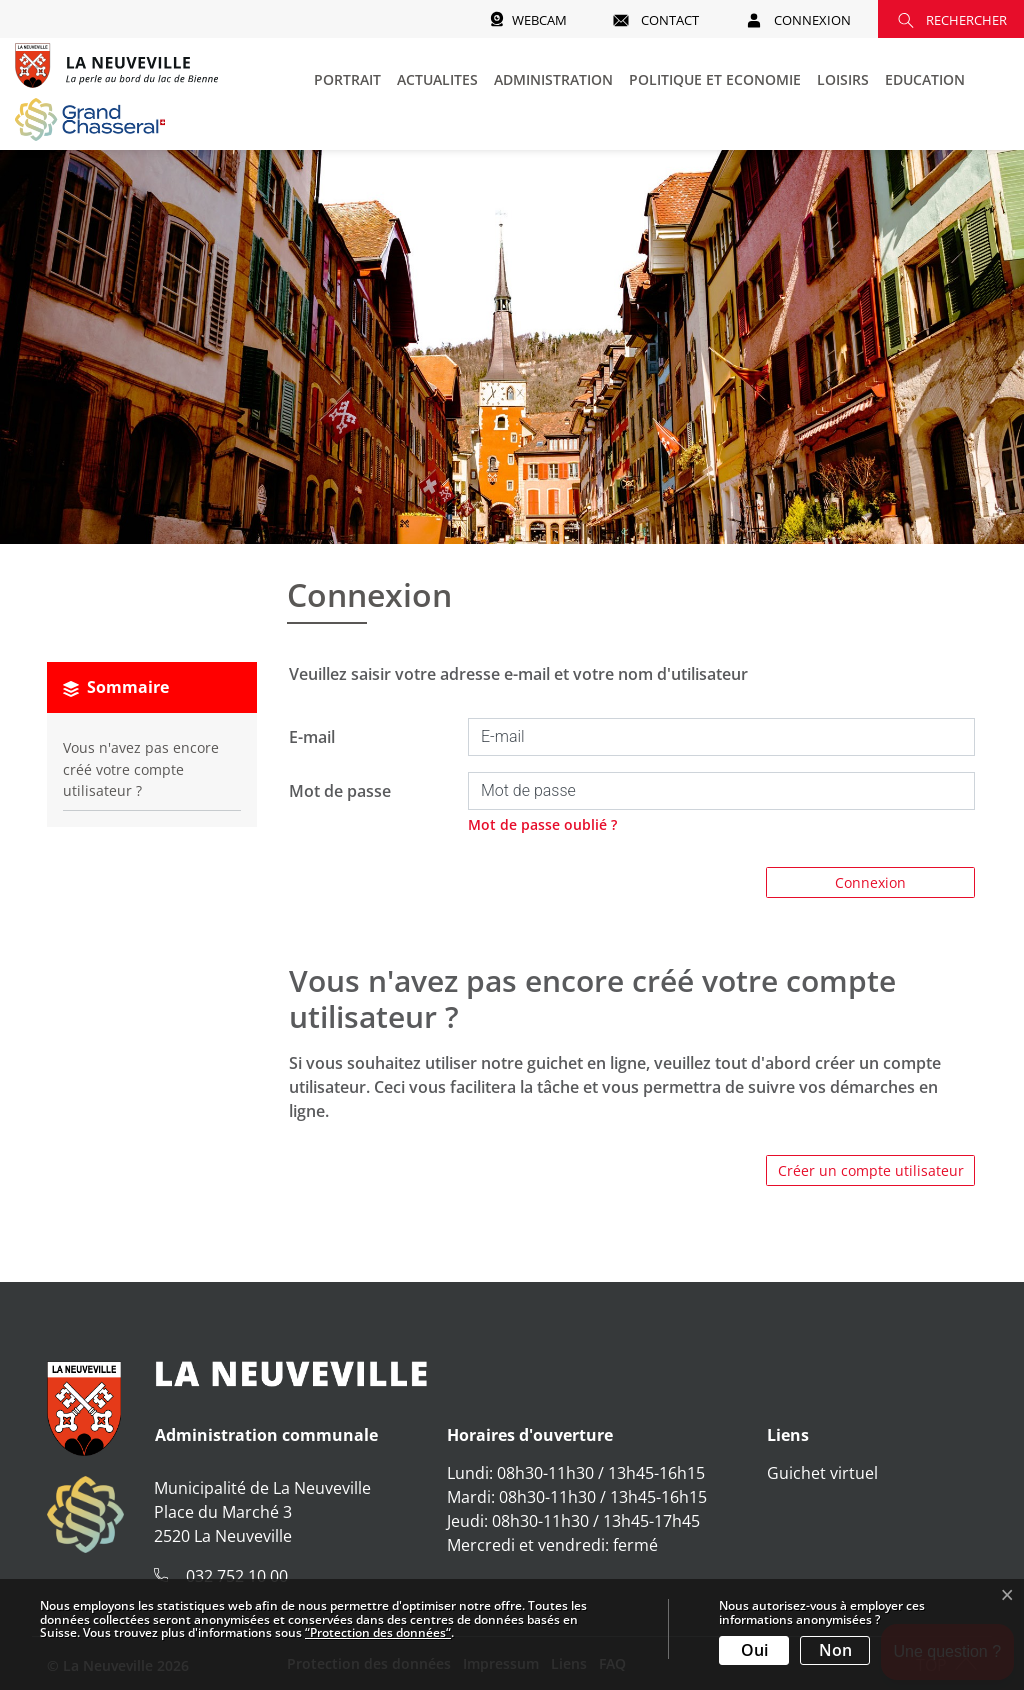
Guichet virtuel (822, 1473)
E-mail (312, 737)
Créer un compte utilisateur (871, 1170)
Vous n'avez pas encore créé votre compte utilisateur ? (141, 769)
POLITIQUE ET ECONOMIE (715, 79)
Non (835, 1650)
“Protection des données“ (378, 1632)
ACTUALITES (437, 79)
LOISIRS (843, 79)
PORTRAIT (347, 79)
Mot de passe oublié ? (542, 824)
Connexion (870, 882)
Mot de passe (340, 791)
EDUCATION (925, 79)
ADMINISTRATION (553, 79)
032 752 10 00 (237, 1576)
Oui (754, 1650)
